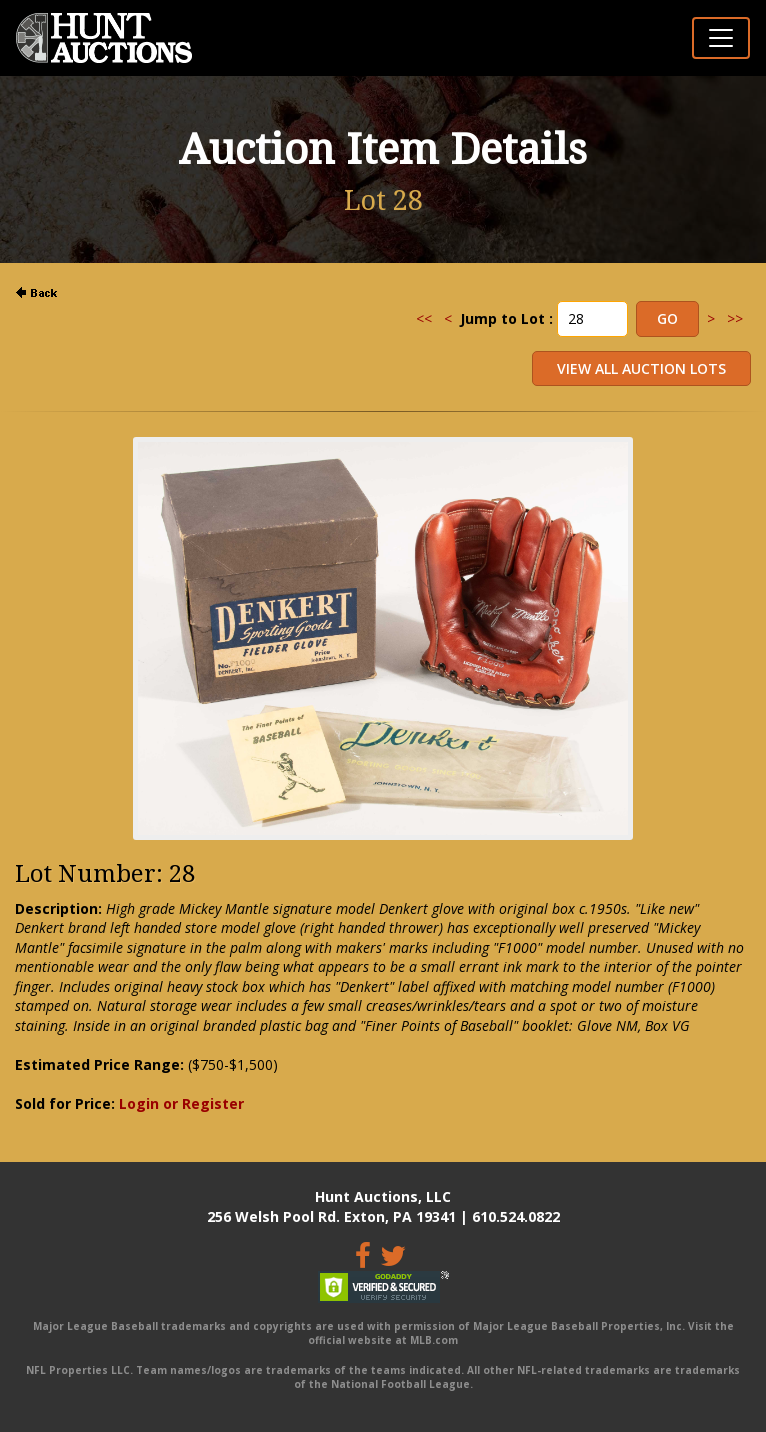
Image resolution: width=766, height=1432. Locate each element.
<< (424, 318)
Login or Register (181, 1103)
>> (735, 318)
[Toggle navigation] (721, 38)
